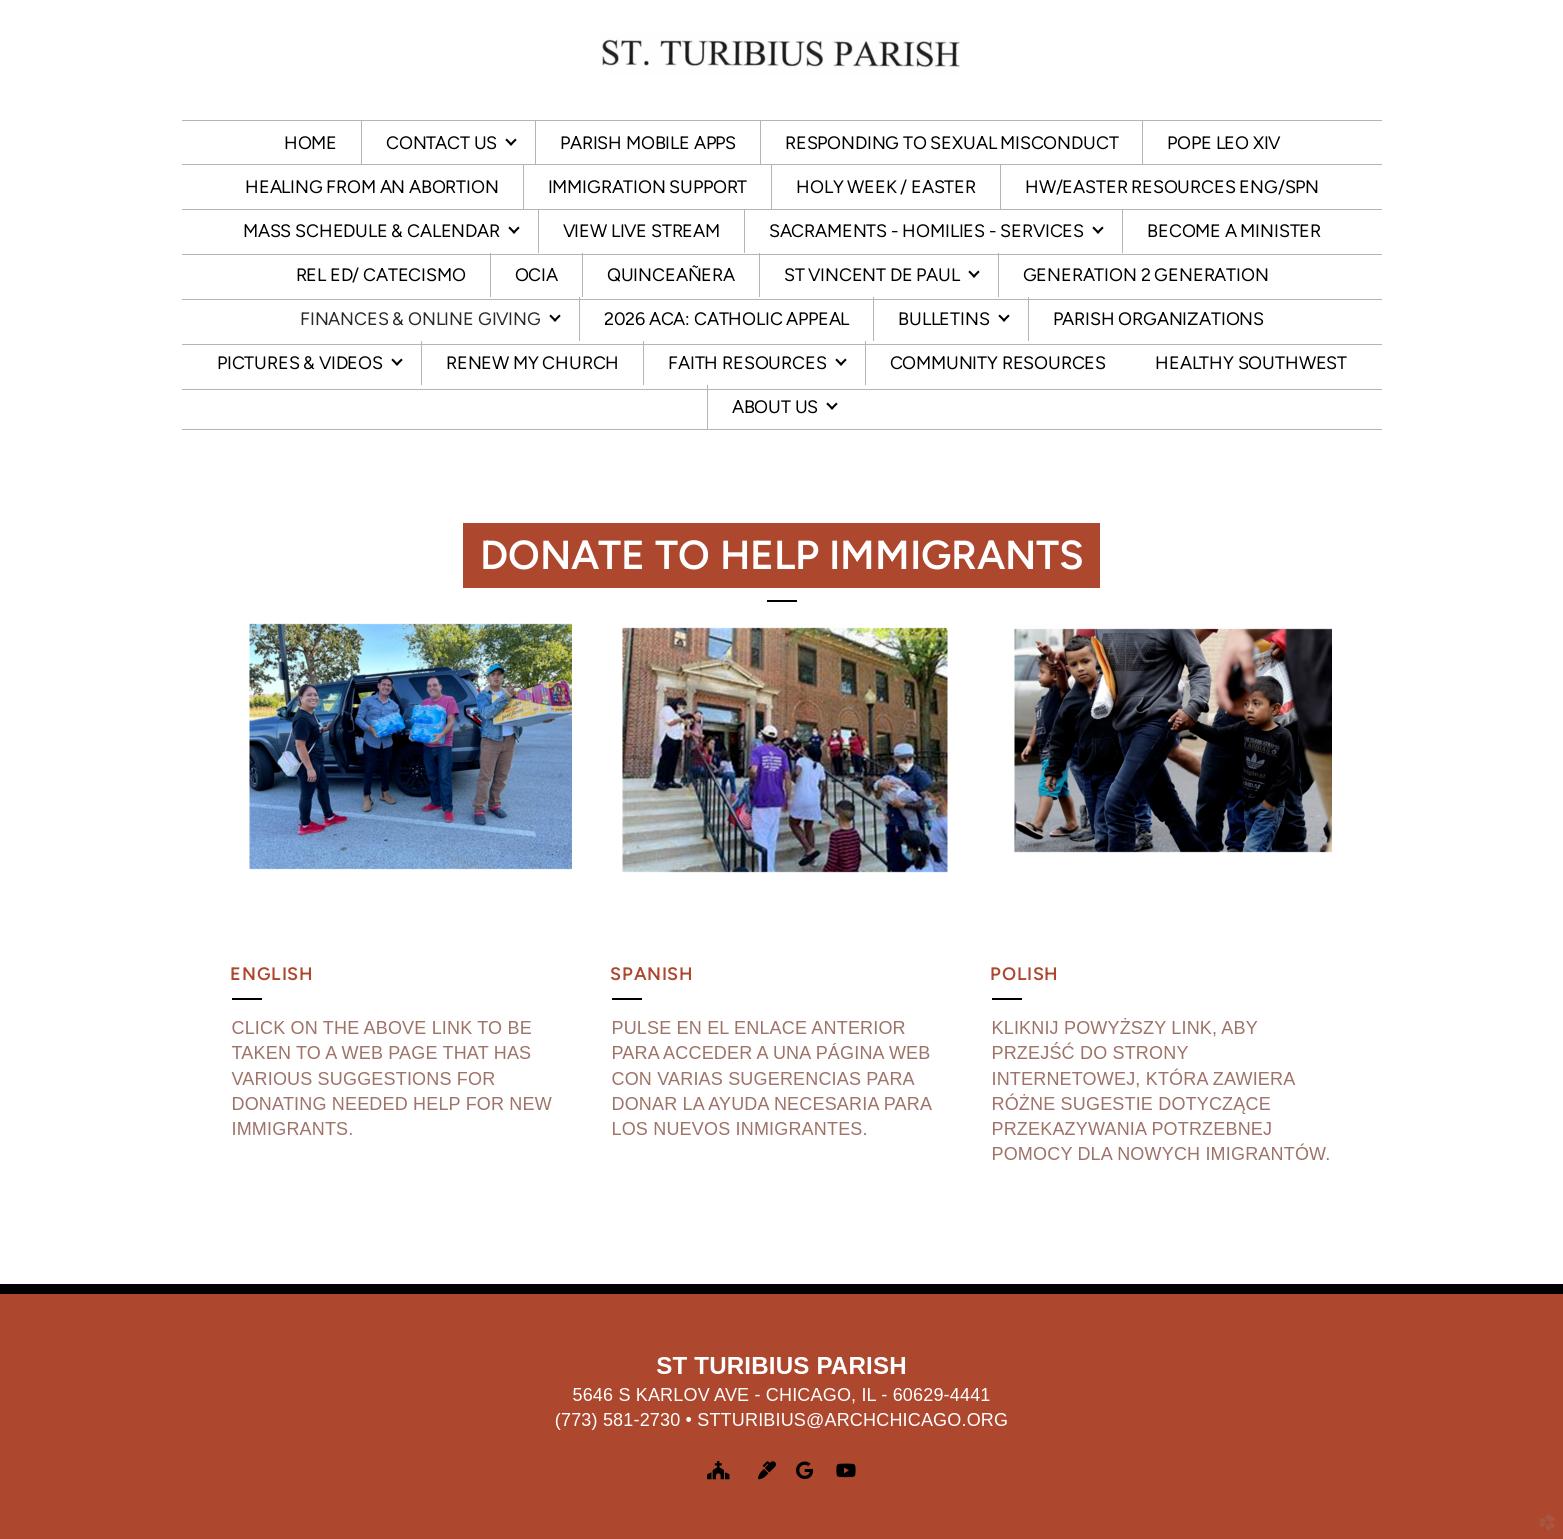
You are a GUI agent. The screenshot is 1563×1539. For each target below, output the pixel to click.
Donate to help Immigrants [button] (782, 555)
